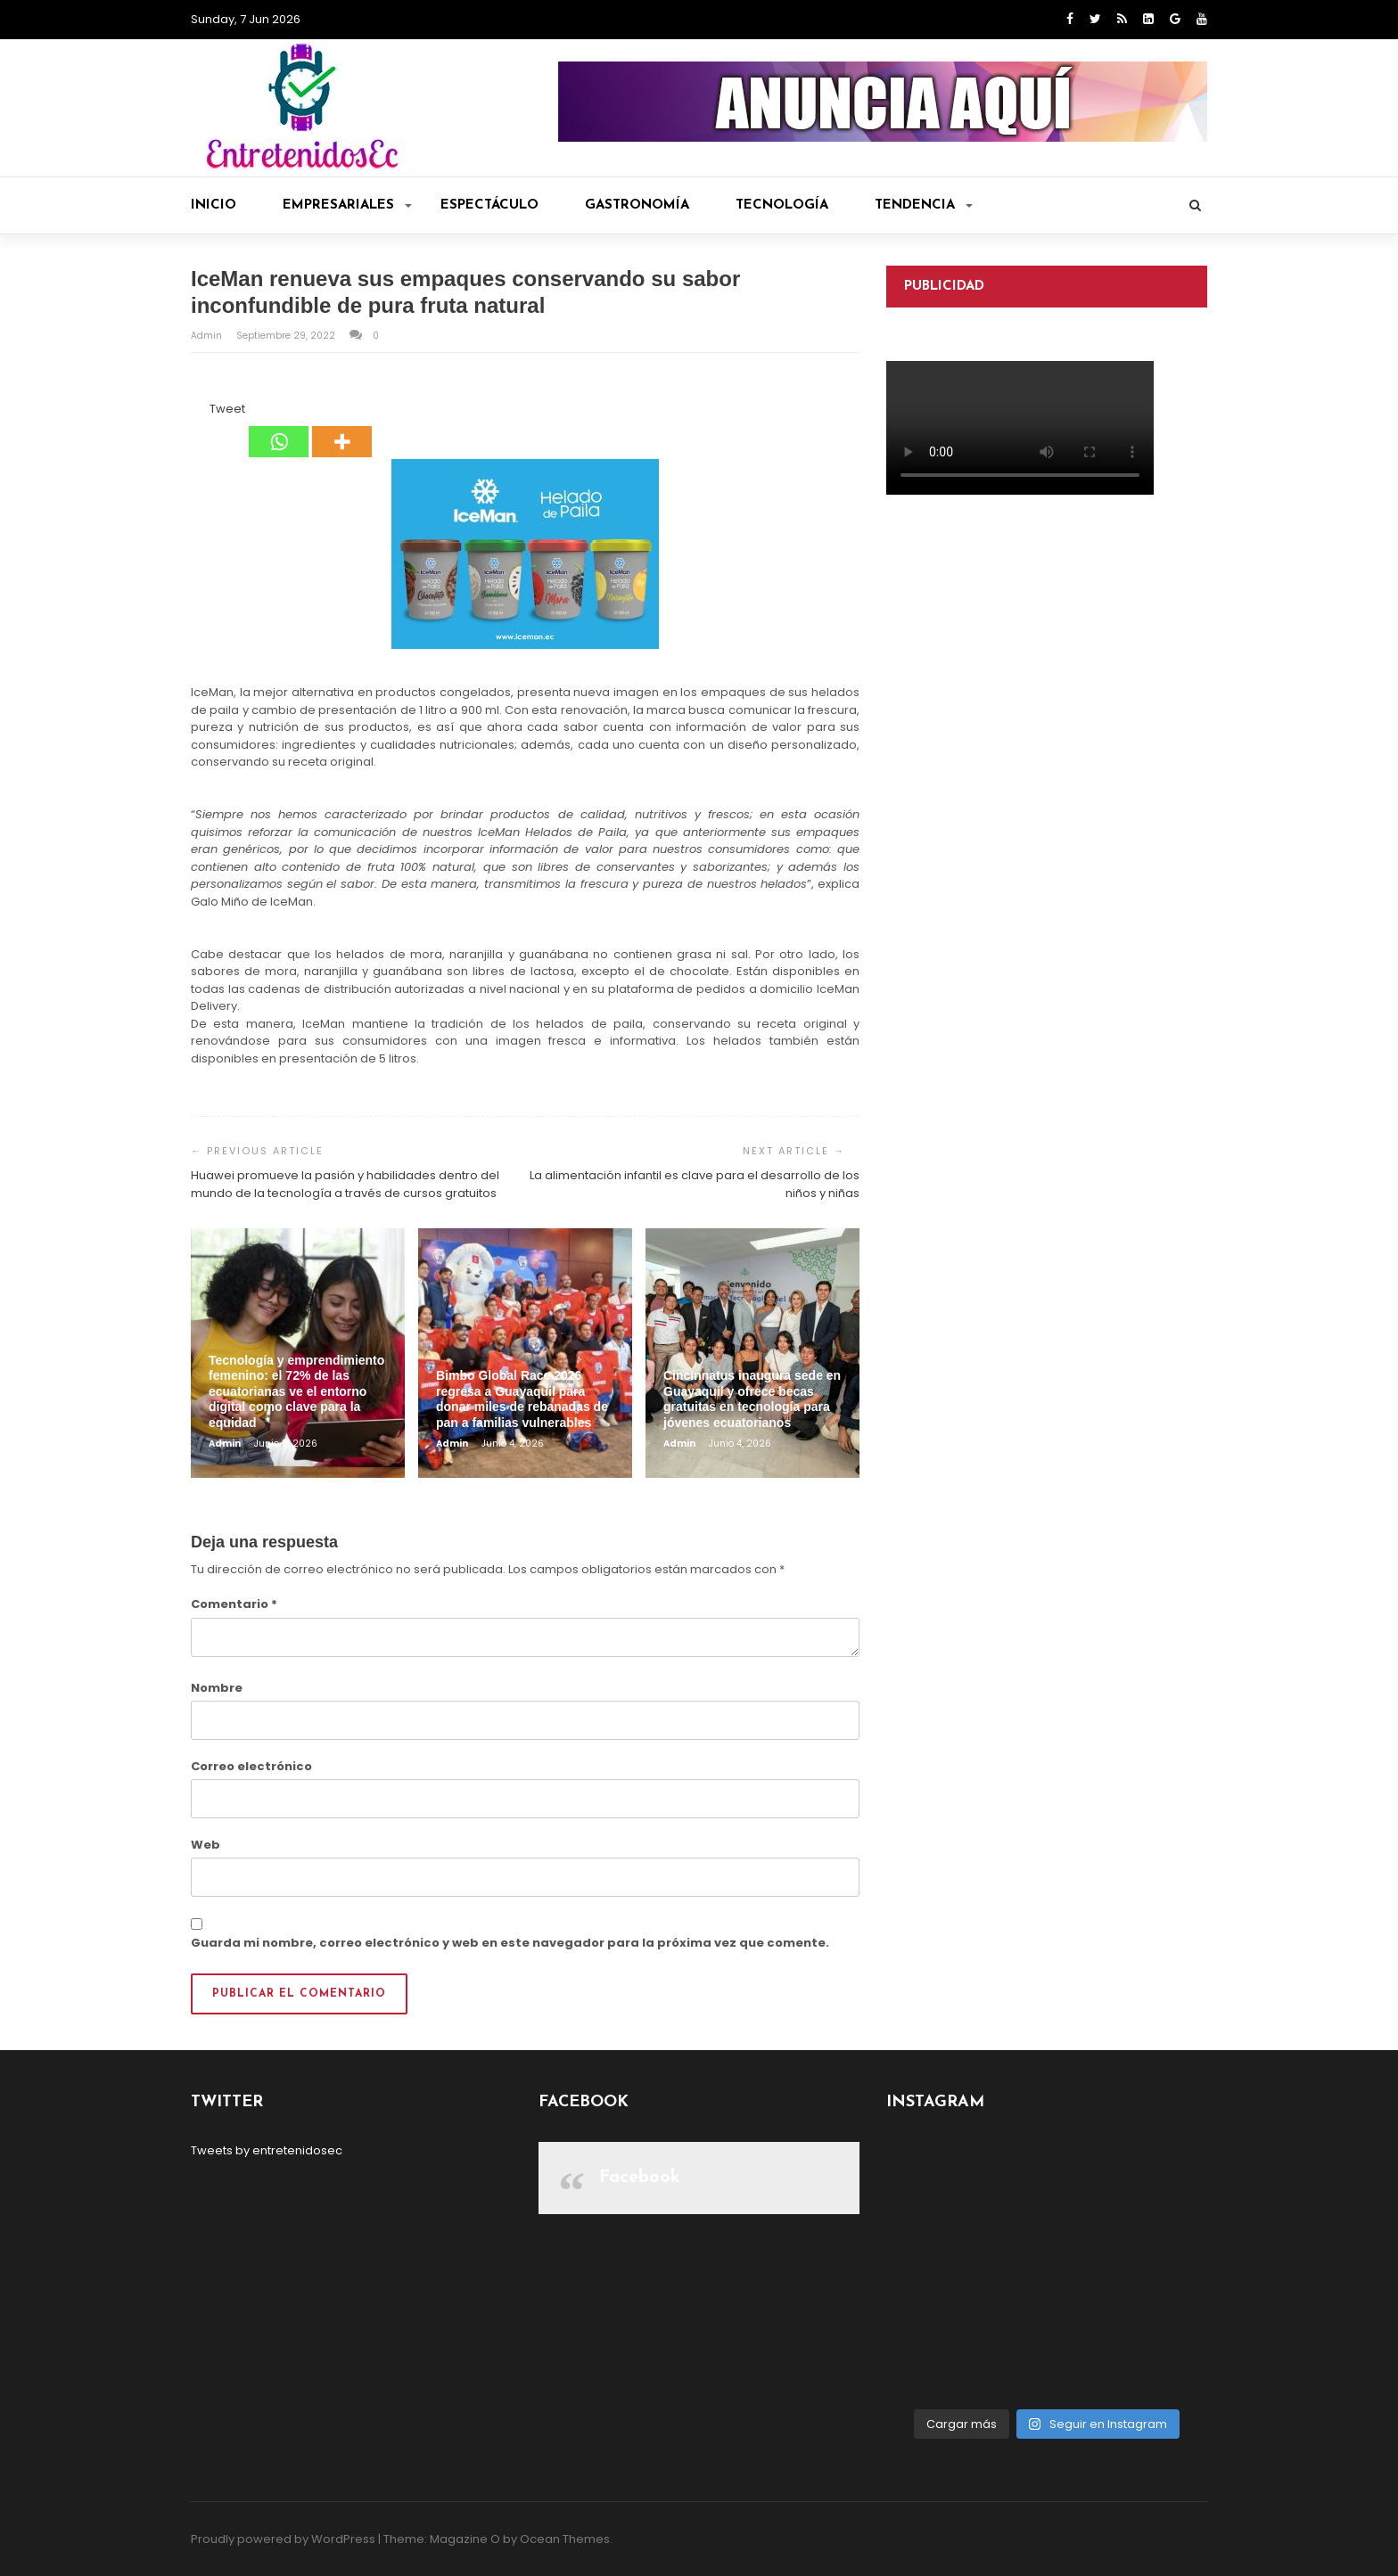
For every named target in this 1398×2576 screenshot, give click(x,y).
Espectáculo (489, 205)
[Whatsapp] (278, 428)
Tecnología (782, 205)
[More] (342, 428)
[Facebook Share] (193, 411)
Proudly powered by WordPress (283, 2539)
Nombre (217, 1687)
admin (208, 335)
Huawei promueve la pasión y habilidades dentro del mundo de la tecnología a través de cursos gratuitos (345, 1184)
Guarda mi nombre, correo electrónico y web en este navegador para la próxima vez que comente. (510, 1942)
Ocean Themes (565, 2539)
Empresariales (347, 205)
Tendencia (924, 205)
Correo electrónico (251, 1766)
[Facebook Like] (199, 411)
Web (205, 1844)
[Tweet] (204, 411)
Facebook (639, 2177)
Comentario (234, 1604)
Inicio (213, 205)
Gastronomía (637, 205)
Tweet (227, 408)
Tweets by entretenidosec (266, 2150)
